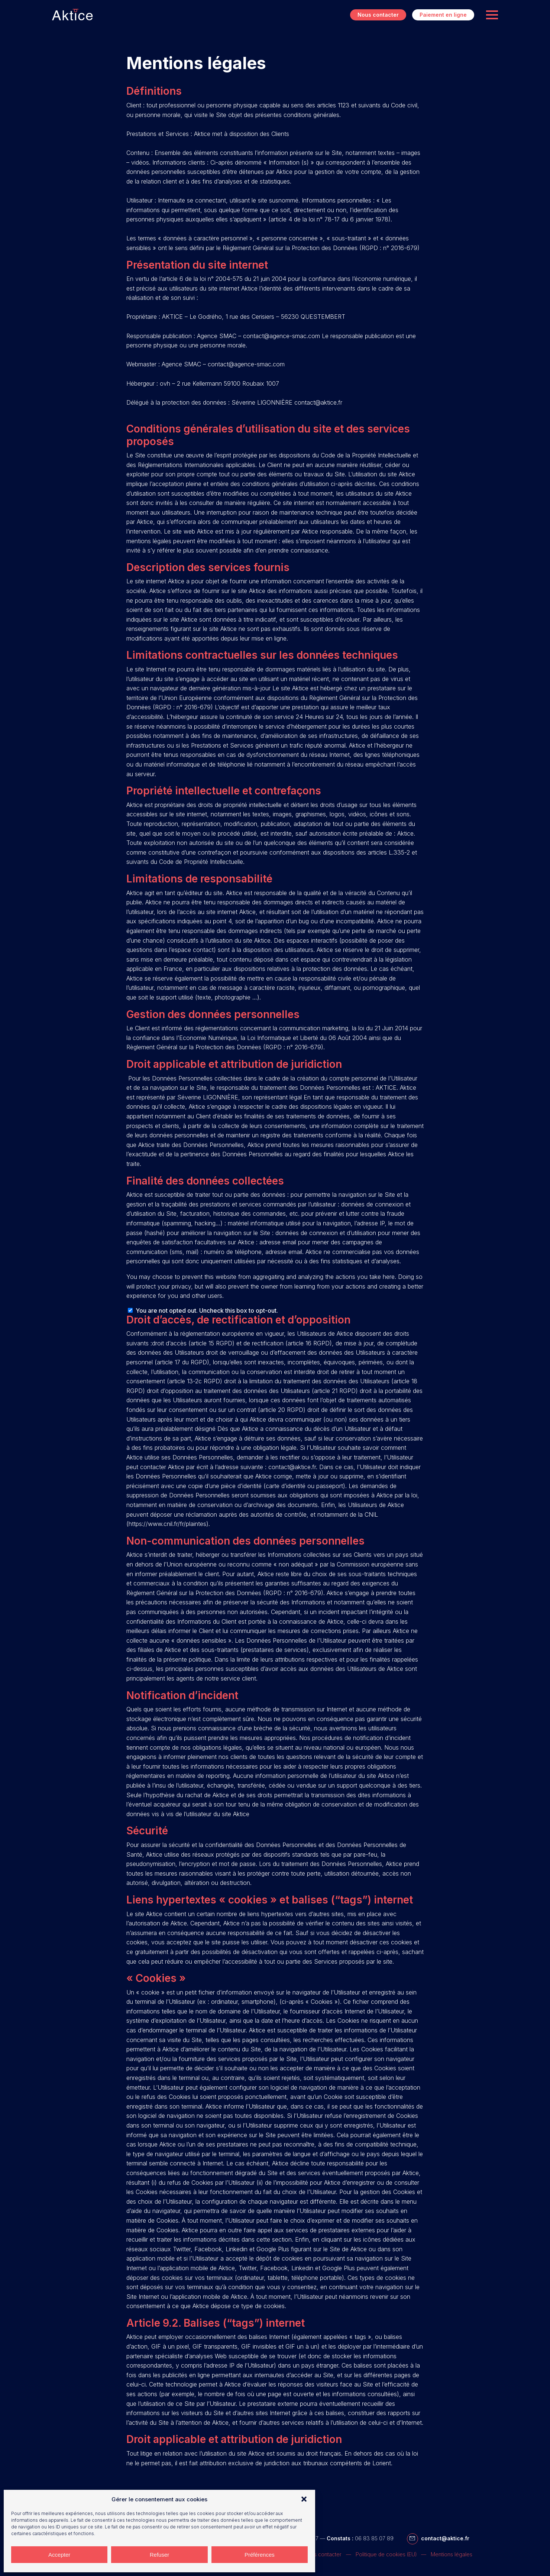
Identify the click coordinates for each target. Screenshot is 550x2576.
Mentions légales (451, 2554)
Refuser (159, 2554)
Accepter (59, 2554)
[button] (304, 2499)
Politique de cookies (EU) (386, 2554)
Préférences (260, 2554)
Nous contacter (378, 15)
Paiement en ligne (443, 15)
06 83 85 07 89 (374, 2538)
